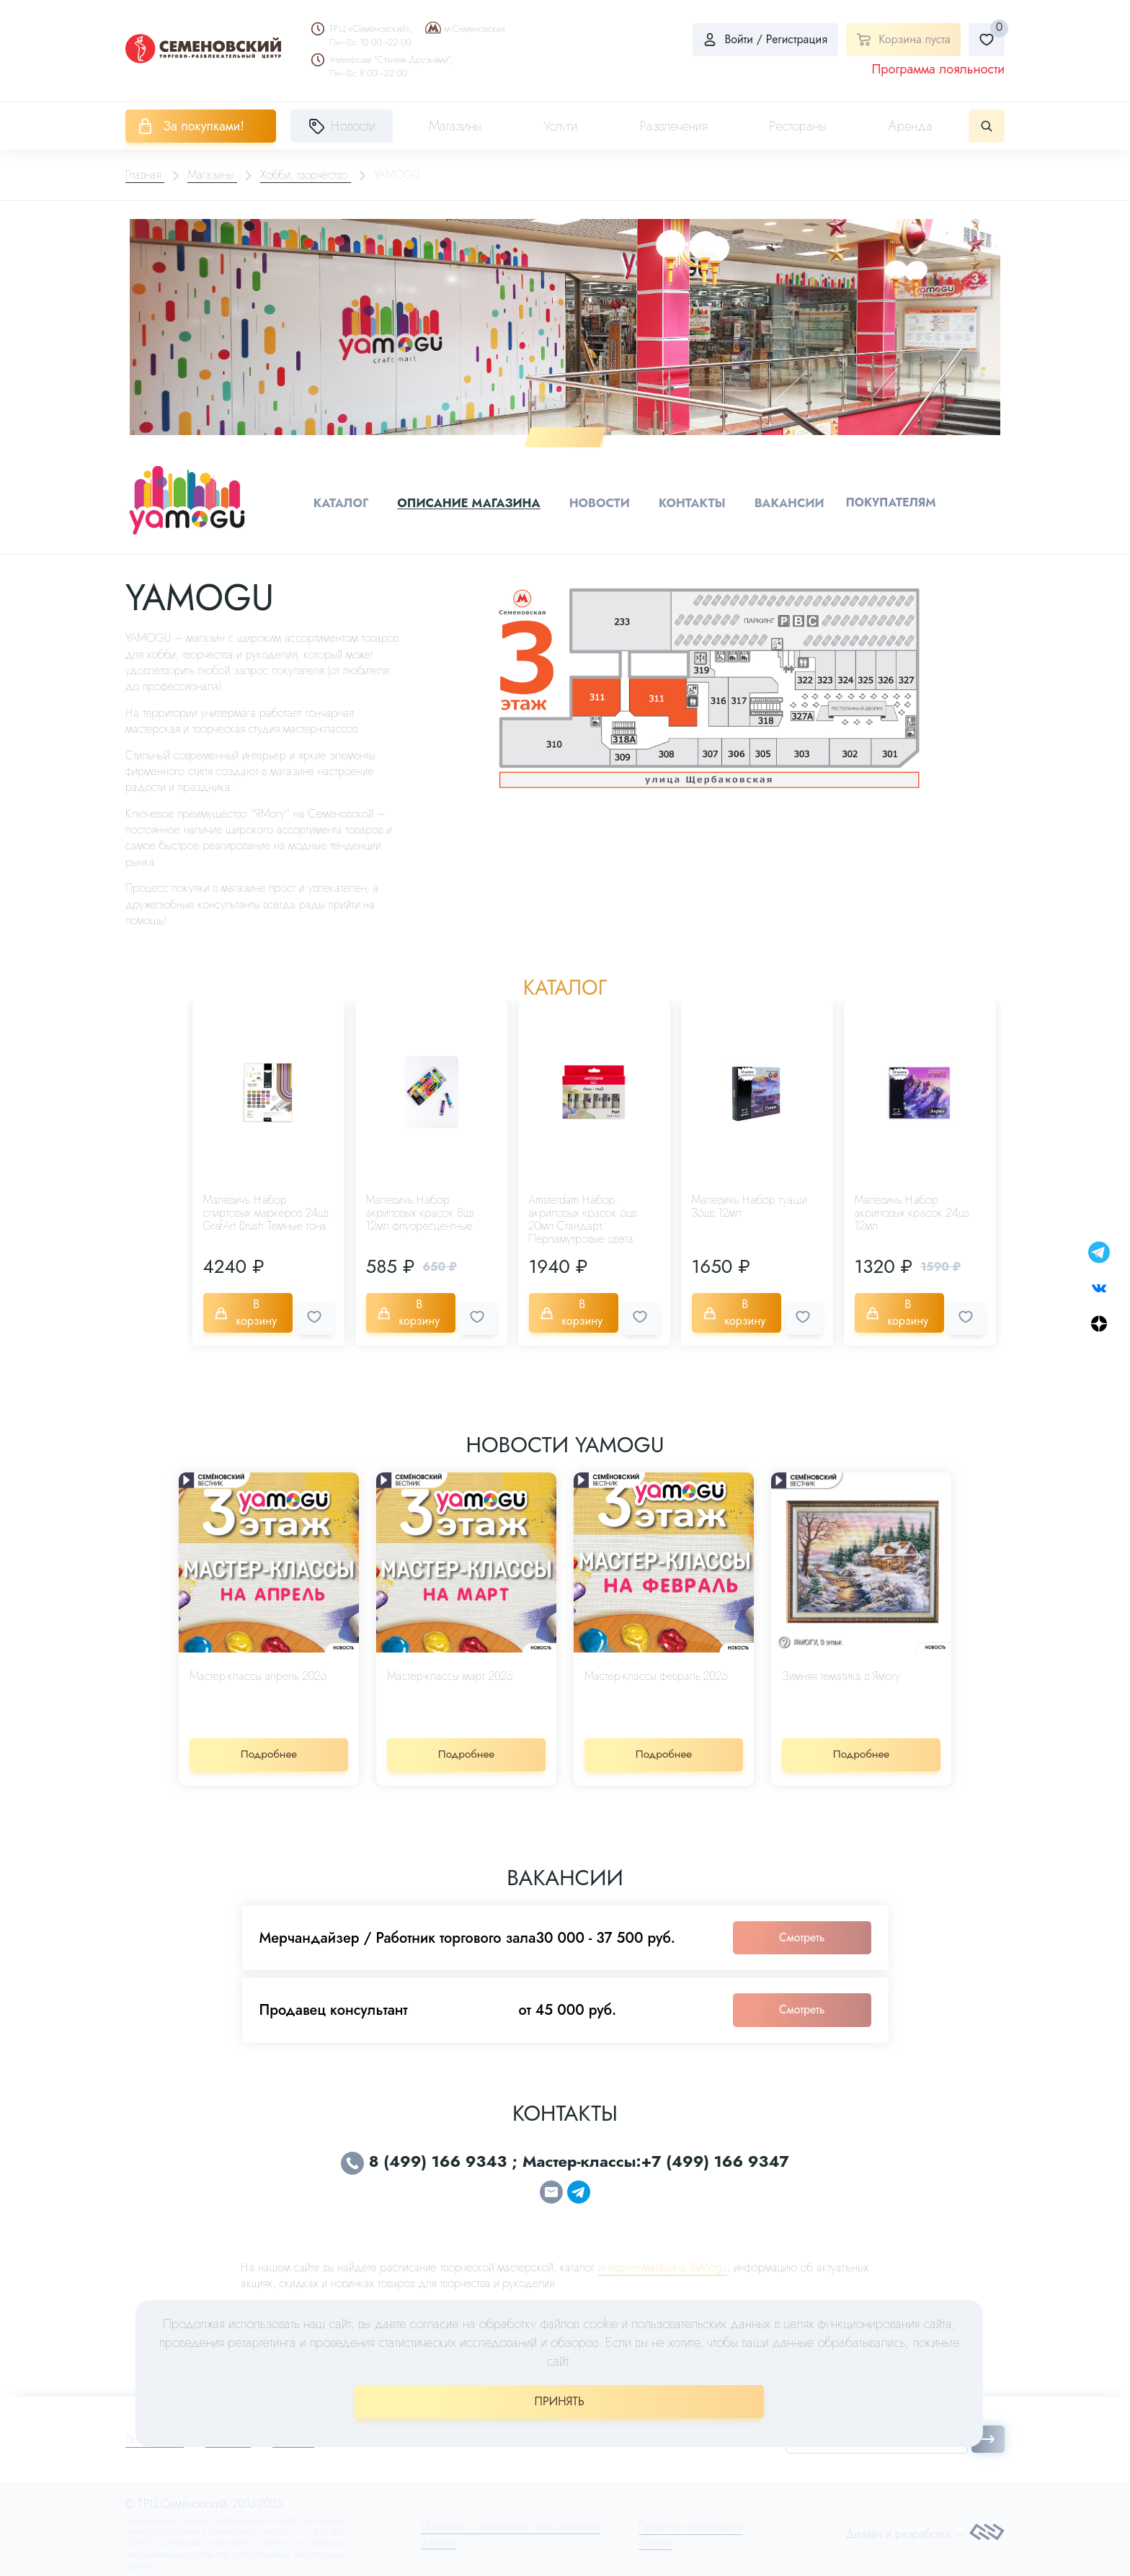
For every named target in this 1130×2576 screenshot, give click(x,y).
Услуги (560, 126)
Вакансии (786, 501)
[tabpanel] (565, 326)
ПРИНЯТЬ (559, 2401)
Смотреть (801, 1926)
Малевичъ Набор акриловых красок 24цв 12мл (912, 1210)
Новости (600, 501)
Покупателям (887, 501)
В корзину (249, 1307)
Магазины (455, 126)
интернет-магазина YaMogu (662, 2256)
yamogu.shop (472, 2299)
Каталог (347, 501)
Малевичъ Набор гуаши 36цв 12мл (749, 1204)
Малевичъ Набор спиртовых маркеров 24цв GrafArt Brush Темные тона (266, 1210)
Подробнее (268, 1743)
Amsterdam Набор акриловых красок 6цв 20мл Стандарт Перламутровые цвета (583, 1217)
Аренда (911, 126)
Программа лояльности (938, 69)
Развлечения (673, 126)
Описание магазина (472, 501)
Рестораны (798, 126)
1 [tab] (565, 436)
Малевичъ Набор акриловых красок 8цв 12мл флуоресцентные (420, 1210)
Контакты (691, 501)
